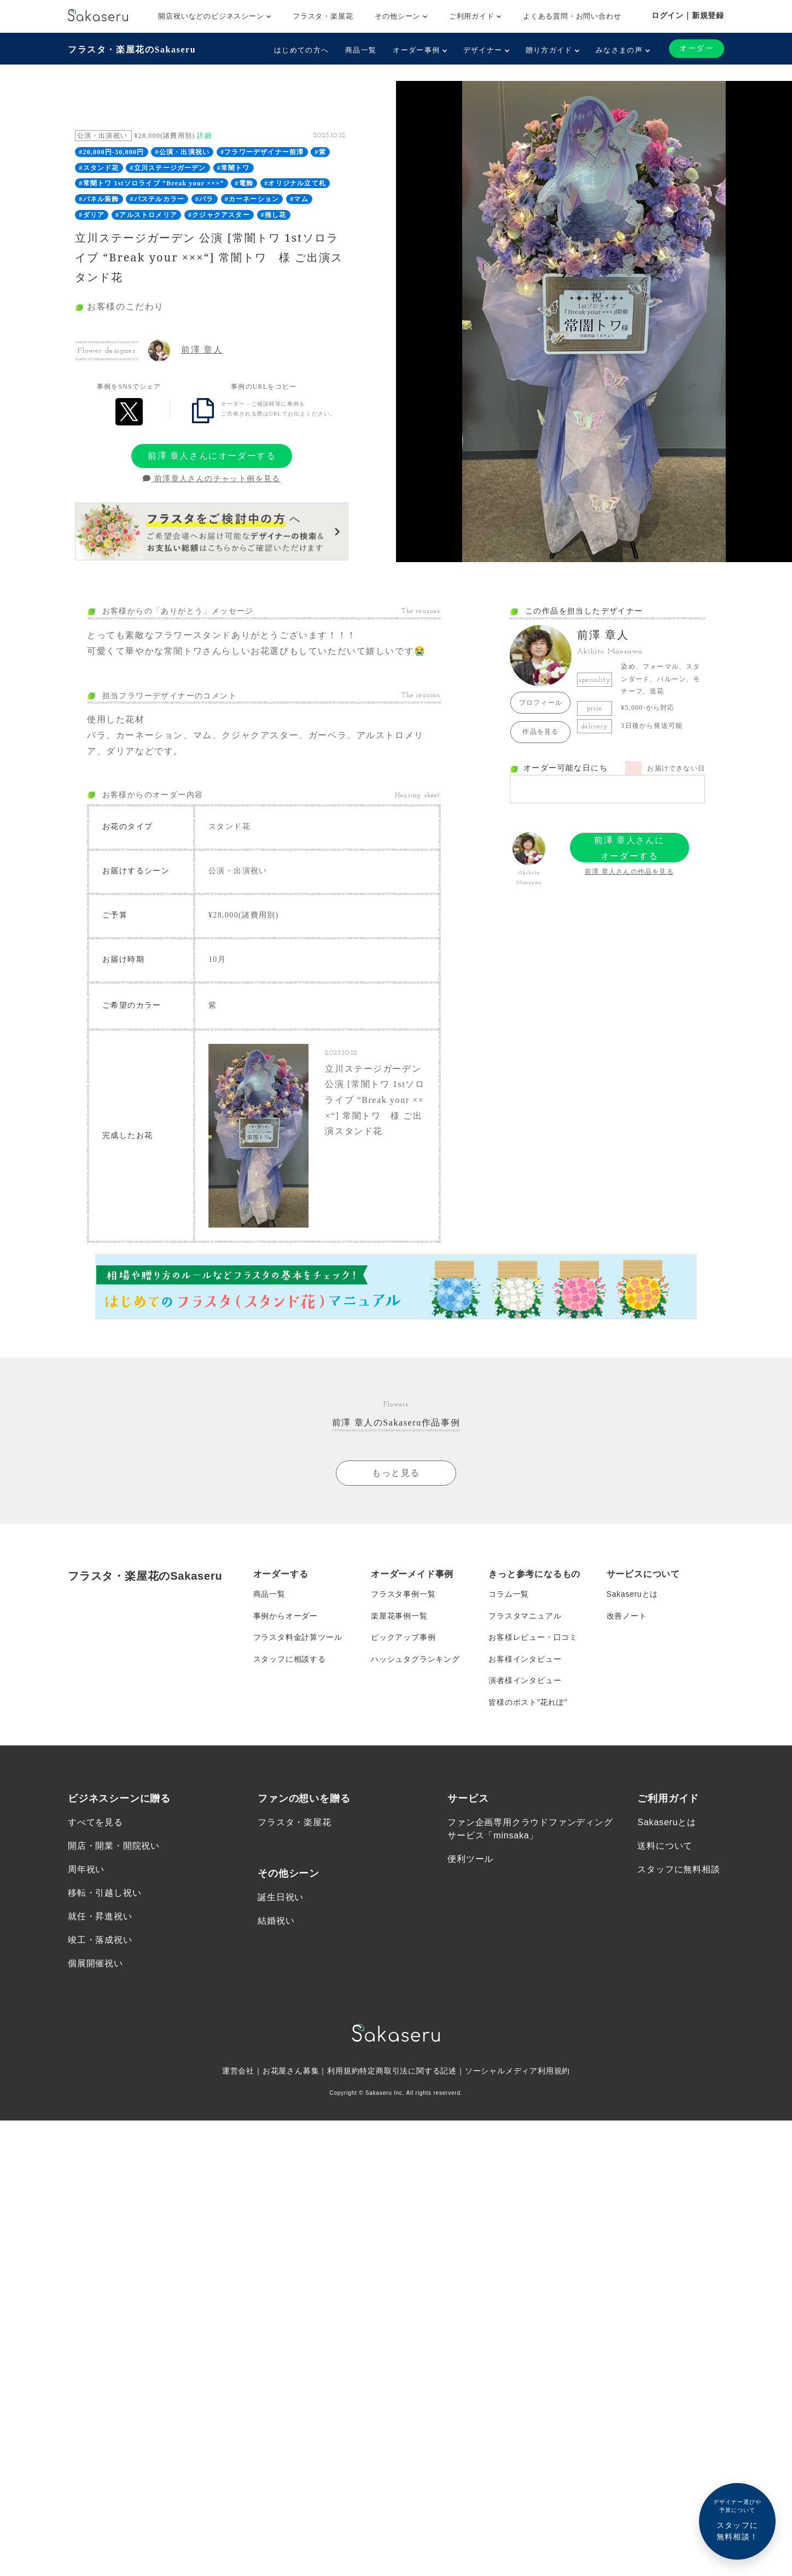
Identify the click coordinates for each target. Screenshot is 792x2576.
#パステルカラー (157, 199)
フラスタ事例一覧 (403, 1595)
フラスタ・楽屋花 (323, 16)
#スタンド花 (99, 168)
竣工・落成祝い (100, 1942)
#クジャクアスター (219, 215)
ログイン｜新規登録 (687, 15)
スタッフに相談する (289, 1660)
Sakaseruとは (633, 1595)
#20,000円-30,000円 (111, 152)
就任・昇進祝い (100, 1919)
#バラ (204, 199)
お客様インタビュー (524, 1660)
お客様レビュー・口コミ (533, 1638)
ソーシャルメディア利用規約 (517, 2073)
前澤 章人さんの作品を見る (629, 871)
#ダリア (91, 215)
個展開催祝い (95, 1966)
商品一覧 (360, 50)
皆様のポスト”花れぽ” (527, 1704)
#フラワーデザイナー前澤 (262, 152)
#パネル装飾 (99, 199)
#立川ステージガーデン (168, 168)
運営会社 (238, 2073)
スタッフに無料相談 (678, 1872)
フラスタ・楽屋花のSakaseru (132, 49)
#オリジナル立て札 (295, 183)
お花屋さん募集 (291, 2073)
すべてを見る (95, 1824)
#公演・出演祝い (182, 152)
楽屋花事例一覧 (399, 1617)
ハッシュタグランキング (415, 1660)
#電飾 (244, 183)
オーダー (696, 48)
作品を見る (540, 731)
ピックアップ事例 (403, 1638)
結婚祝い (276, 1922)
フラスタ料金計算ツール (297, 1638)
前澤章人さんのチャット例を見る (211, 479)
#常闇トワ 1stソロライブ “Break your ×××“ (151, 183)
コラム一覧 (508, 1595)
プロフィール (540, 702)
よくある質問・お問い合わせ (572, 16)
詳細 (204, 135)
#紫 (320, 152)
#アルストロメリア (146, 215)
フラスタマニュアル (524, 1617)
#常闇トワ (233, 168)
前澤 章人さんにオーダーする (212, 455)
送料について (664, 1848)
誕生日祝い (281, 1899)
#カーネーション (252, 199)
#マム (299, 199)
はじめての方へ (301, 50)
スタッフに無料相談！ (737, 2519)
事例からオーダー (285, 1617)
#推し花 (274, 215)
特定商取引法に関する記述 (408, 2073)
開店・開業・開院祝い (114, 1848)
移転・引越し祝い (104, 1895)
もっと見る (396, 1473)
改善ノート (627, 1617)
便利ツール (470, 1861)
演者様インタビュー (524, 1682)
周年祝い (86, 1872)
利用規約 (343, 2073)
